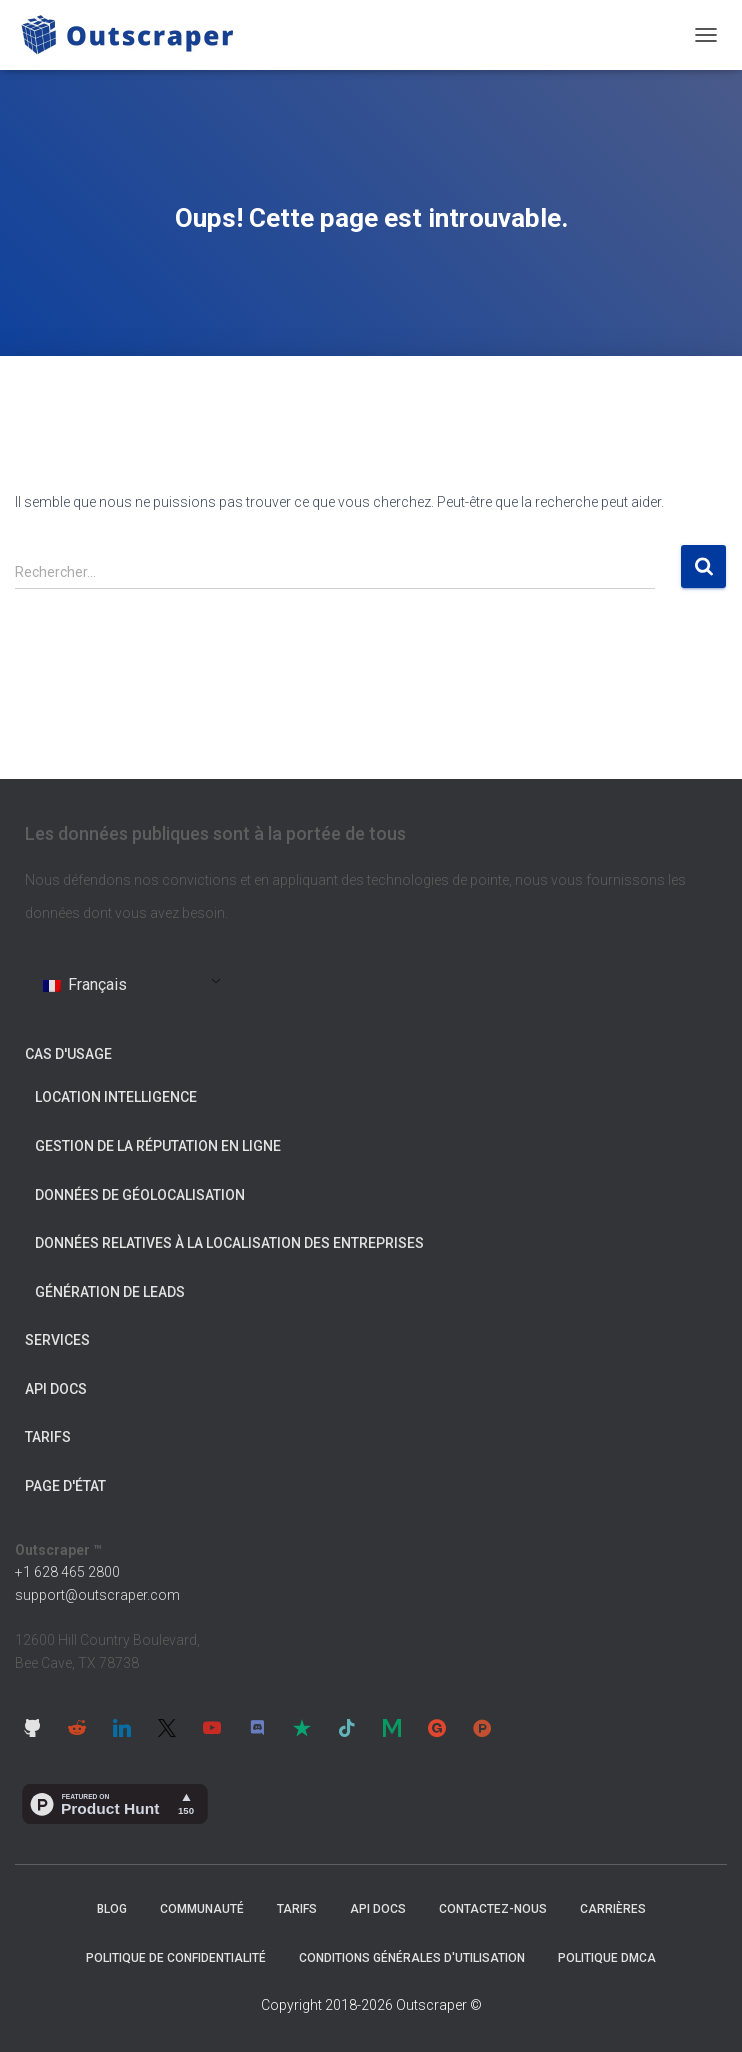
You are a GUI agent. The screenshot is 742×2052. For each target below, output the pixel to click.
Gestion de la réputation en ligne (158, 1146)
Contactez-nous (493, 1909)
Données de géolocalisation (140, 1195)
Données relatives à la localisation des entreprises (229, 1243)
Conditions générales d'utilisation (412, 1958)
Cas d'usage (68, 1054)
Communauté (202, 1909)
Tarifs (48, 1437)
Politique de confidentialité (176, 1958)
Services (57, 1340)
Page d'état (65, 1486)
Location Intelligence (116, 1097)
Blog (112, 1909)
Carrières (613, 1909)
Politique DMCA (607, 1958)
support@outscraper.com (97, 1595)
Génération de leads (110, 1292)
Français (85, 984)
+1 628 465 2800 (67, 1572)
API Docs (56, 1389)
